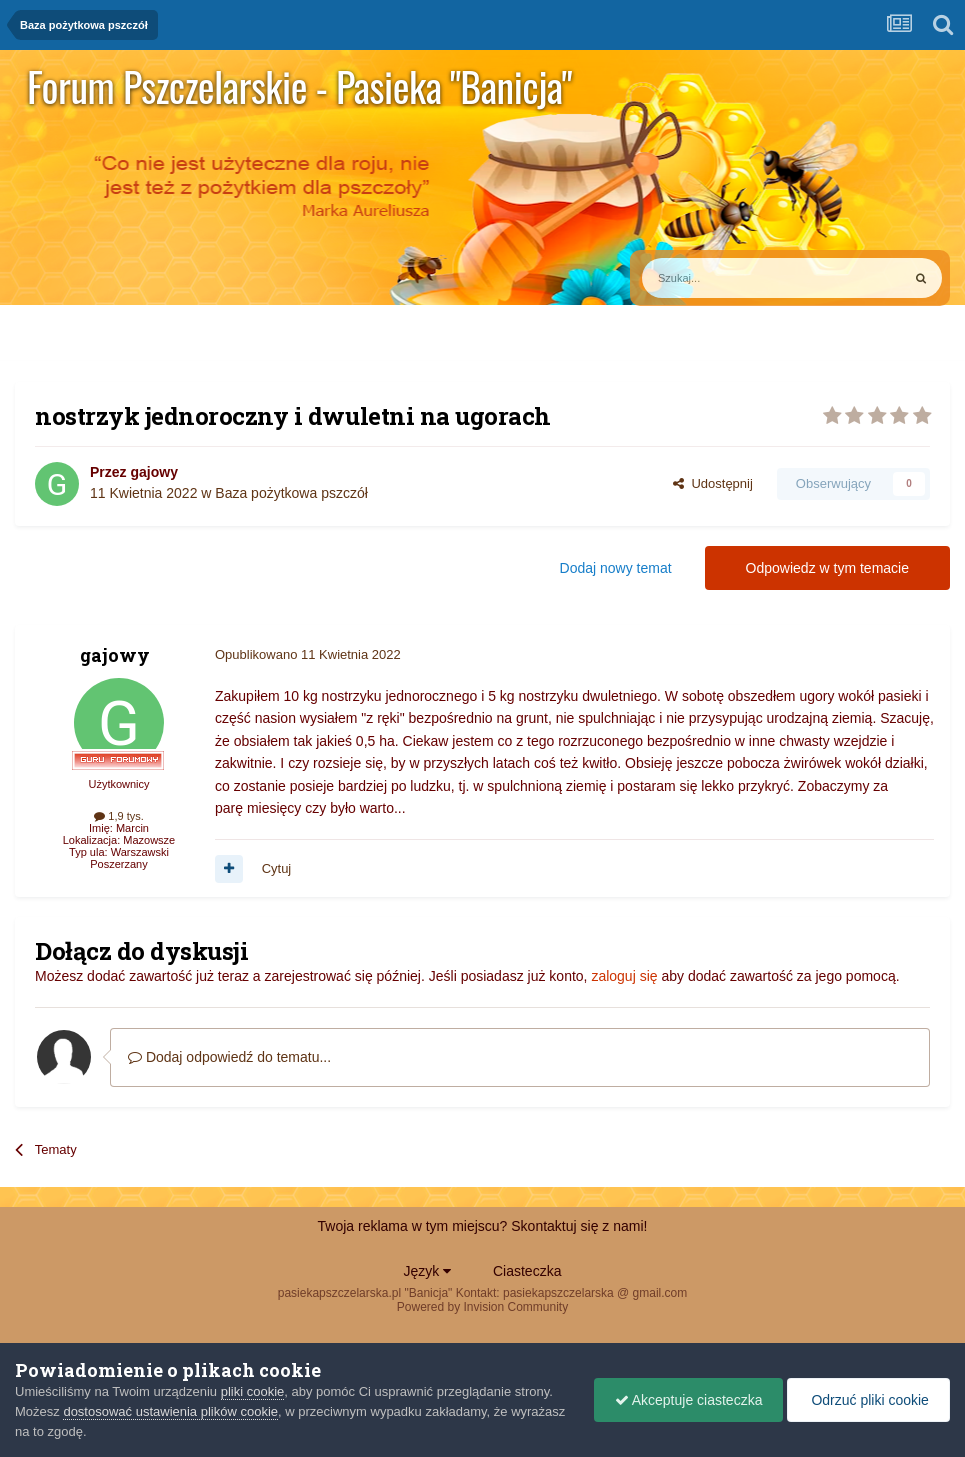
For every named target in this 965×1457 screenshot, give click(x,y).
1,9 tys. (119, 816)
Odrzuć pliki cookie (868, 1400)
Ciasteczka (527, 1271)
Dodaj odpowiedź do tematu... (229, 1057)
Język (428, 1271)
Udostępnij (713, 483)
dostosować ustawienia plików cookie (170, 1411)
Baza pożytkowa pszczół (291, 493)
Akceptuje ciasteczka (689, 1400)
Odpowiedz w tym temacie (827, 568)
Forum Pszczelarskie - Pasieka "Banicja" (299, 86)
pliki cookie (253, 1391)
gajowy (153, 472)
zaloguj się (624, 976)
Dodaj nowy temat (616, 568)
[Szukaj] (725, 278)
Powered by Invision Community (482, 1307)
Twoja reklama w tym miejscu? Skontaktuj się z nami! (483, 1226)
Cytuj (277, 868)
